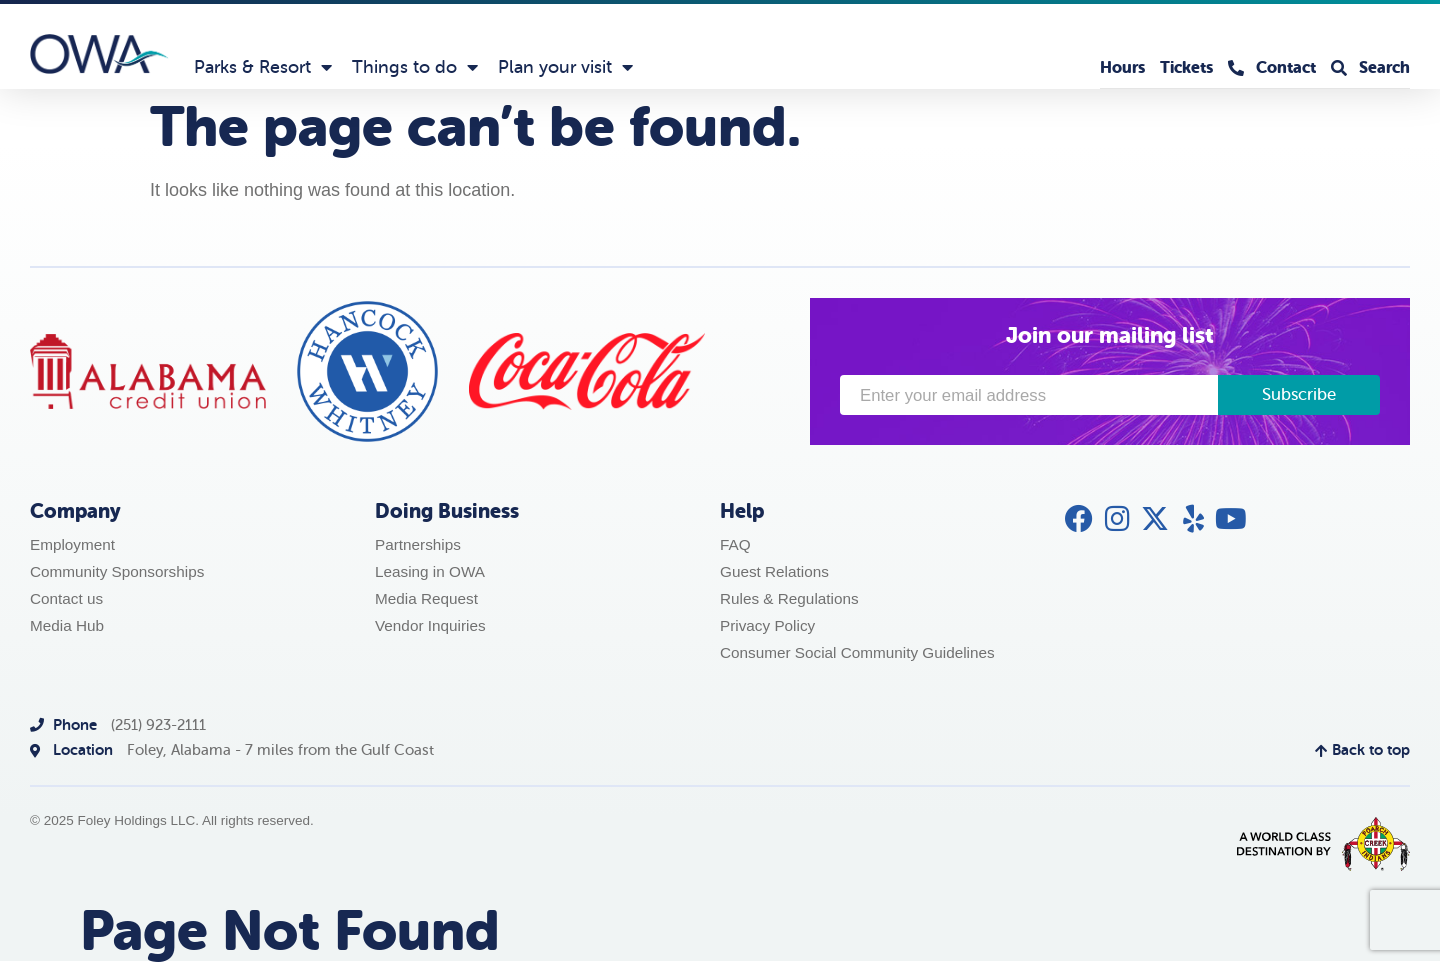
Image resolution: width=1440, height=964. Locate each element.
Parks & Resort (263, 67)
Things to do (415, 67)
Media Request (426, 598)
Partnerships (418, 544)
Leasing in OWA (430, 571)
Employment (72, 544)
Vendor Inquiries (430, 625)
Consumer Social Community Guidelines (857, 652)
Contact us (66, 598)
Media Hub (67, 625)
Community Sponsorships (117, 571)
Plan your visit (565, 67)
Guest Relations (774, 571)
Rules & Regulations (789, 598)
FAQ (735, 544)
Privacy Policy (767, 625)
